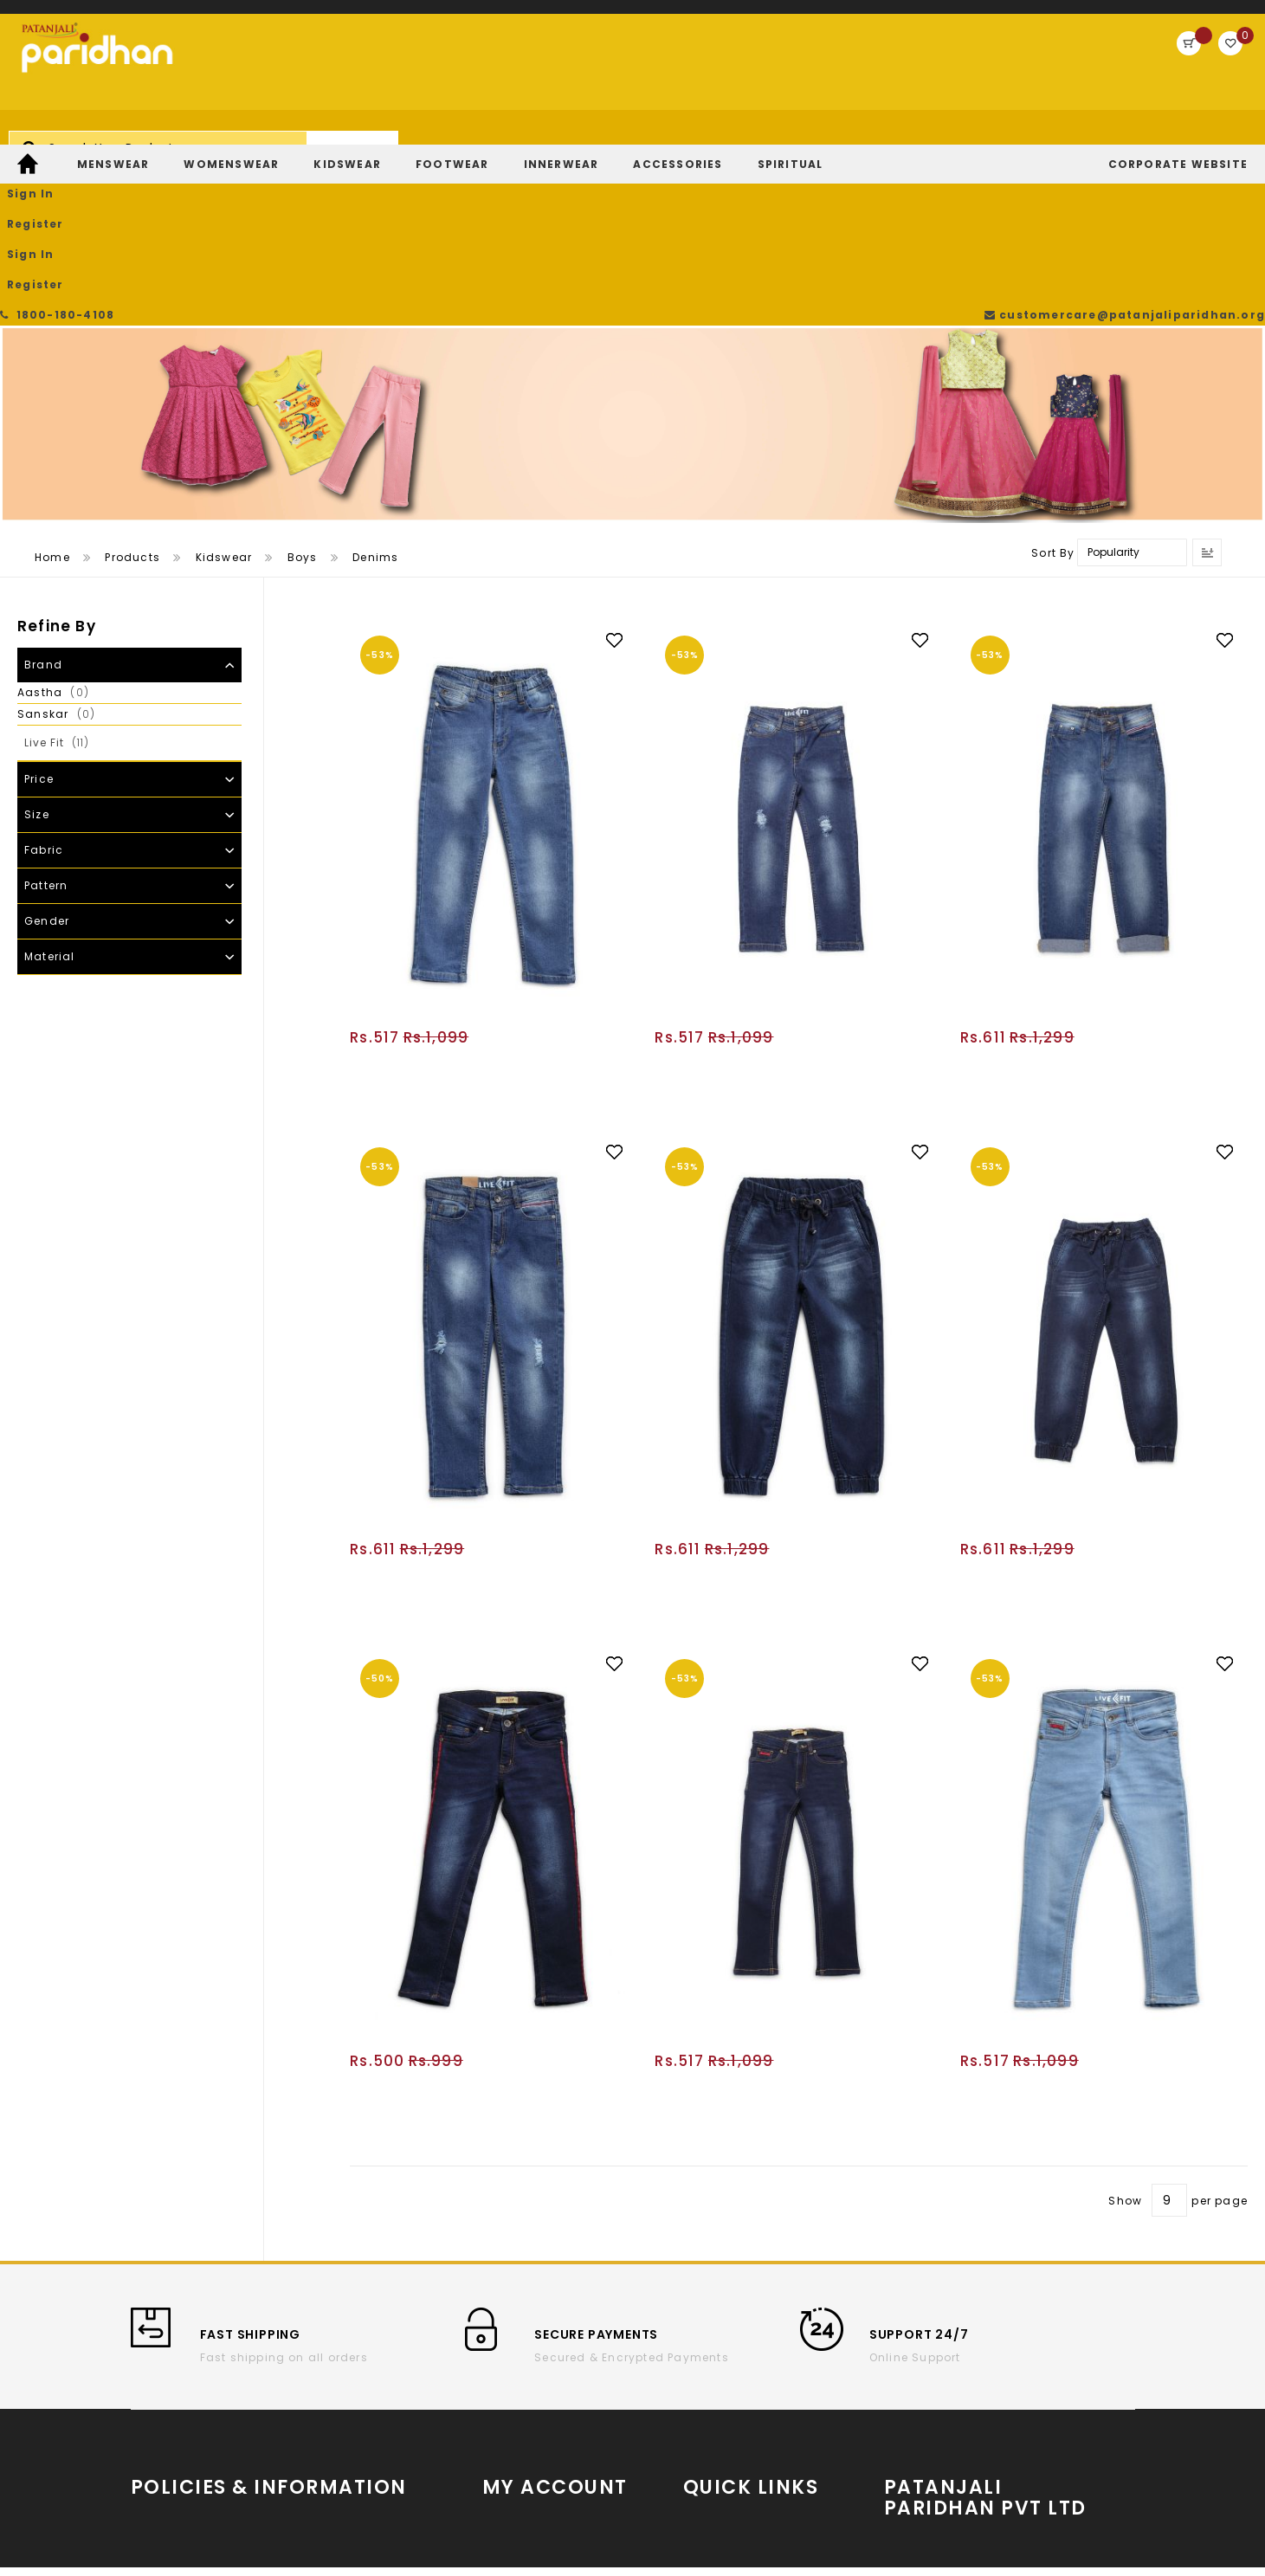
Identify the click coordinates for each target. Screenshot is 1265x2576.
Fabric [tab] (43, 684)
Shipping (159, 2421)
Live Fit (70, 576)
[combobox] (522, 72)
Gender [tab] (46, 755)
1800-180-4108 (60, 17)
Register (1132, 64)
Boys (302, 391)
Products (132, 391)
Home (52, 391)
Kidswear (224, 391)
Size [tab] (36, 649)
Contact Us (329, 2421)
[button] (622, 473)
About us (158, 2369)
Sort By (1053, 386)
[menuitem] (30, 140)
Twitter (703, 2426)
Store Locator (994, 2438)
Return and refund (187, 2447)
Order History (522, 2369)
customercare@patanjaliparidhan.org (1130, 17)
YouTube (709, 2374)
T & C (147, 2395)
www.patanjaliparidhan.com (992, 2367)
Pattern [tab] (46, 720)
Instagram (716, 2400)
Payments (161, 2473)
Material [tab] (49, 791)
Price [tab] (39, 613)
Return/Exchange (536, 2421)
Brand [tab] (43, 499)
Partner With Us (994, 2397)
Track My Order (528, 2395)
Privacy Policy (336, 2395)
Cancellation (334, 2369)
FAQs (309, 2447)
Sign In (1058, 64)
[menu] (632, 140)
